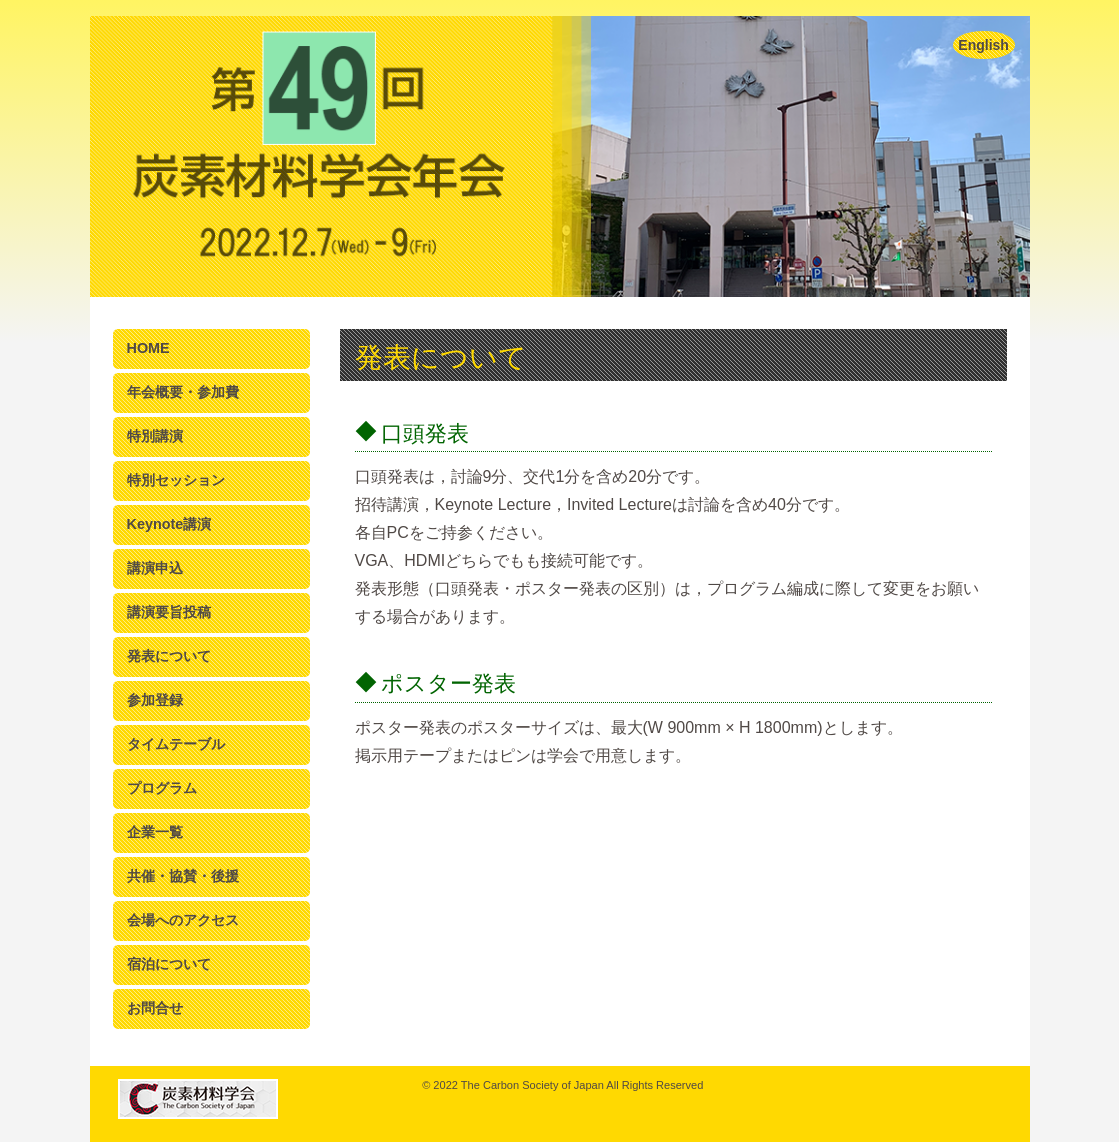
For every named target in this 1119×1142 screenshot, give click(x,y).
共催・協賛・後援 (183, 876)
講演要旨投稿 (169, 612)
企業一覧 (155, 832)
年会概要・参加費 (183, 392)
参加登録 (155, 700)
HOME (148, 348)
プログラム (162, 788)
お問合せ (155, 1008)
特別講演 (155, 436)
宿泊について (169, 964)
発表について (169, 656)
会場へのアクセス (183, 920)
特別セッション (176, 480)
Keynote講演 (169, 524)
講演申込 (155, 568)
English (983, 45)
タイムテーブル (176, 744)
